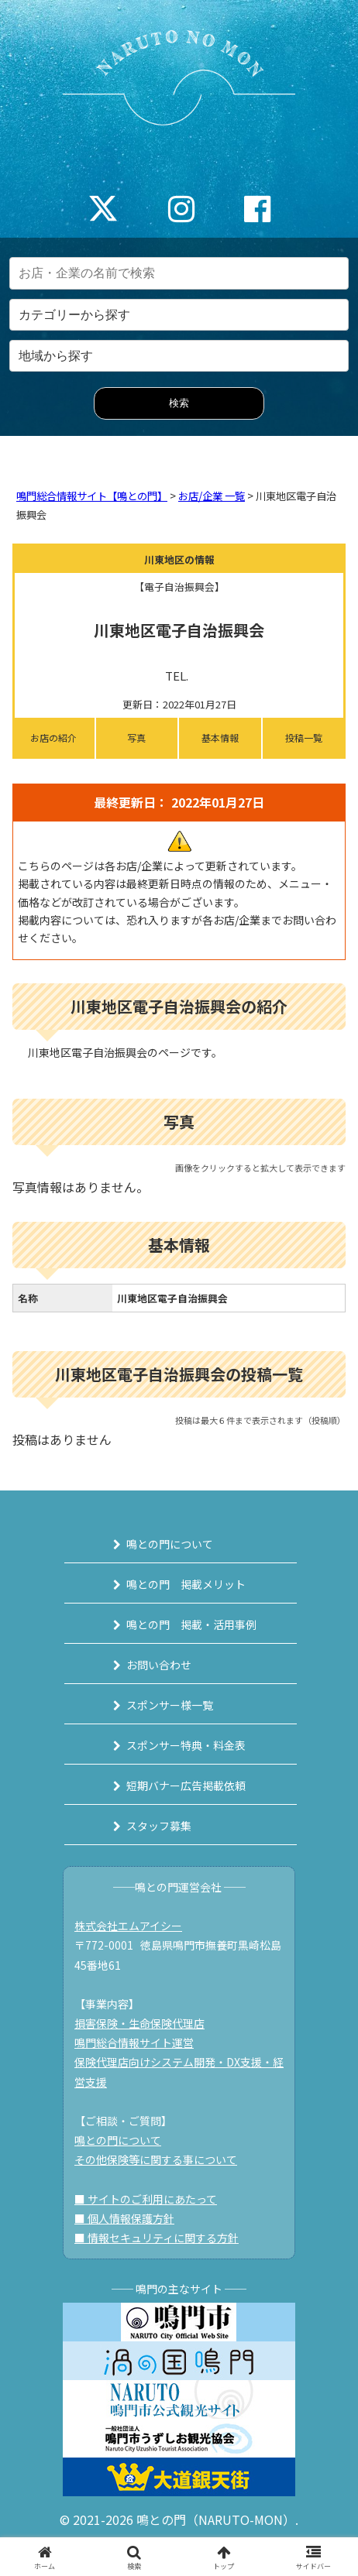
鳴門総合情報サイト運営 (134, 2042)
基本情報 (220, 737)
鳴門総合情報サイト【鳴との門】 (91, 496)
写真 (136, 737)
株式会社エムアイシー (128, 1925)
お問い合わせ (158, 1664)
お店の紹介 (53, 737)
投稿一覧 (303, 737)
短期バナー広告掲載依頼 (186, 1785)
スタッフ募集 (158, 1825)
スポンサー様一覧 (169, 1705)
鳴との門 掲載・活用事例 (191, 1624)
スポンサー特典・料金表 (186, 1745)
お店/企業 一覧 (211, 496)
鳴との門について (169, 1544)
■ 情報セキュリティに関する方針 (156, 2237)
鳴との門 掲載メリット (186, 1584)
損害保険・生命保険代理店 (139, 2023)
